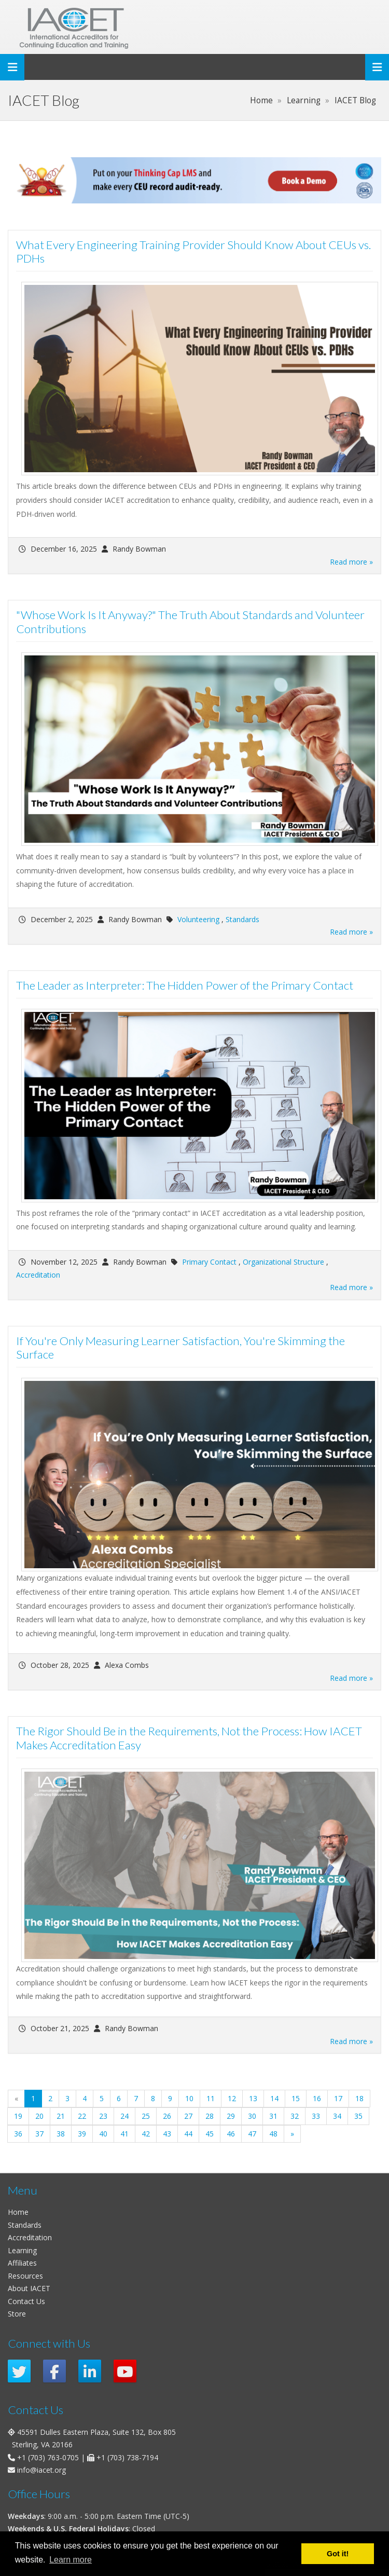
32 (294, 2116)
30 (252, 2116)
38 (61, 2134)
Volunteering (198, 919)
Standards (242, 919)
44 (188, 2134)
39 (82, 2134)
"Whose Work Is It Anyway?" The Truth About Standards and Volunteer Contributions (190, 622)
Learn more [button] (70, 2559)
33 (316, 2116)
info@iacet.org (41, 2470)
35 (358, 2116)
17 (338, 2098)
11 (210, 2098)
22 (82, 2116)
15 (295, 2098)
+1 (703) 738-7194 (127, 2457)
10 (189, 2098)
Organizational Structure (283, 1262)
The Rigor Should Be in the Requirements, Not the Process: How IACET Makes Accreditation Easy (189, 1738)
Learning (22, 2250)
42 (146, 2134)
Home (18, 2212)
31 (273, 2116)
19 (18, 2116)
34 (337, 2116)
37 (39, 2134)
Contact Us (26, 2301)
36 (18, 2134)
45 (209, 2134)
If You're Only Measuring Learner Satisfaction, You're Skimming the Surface (180, 1348)
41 (124, 2134)
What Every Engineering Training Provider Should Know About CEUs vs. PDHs (193, 252)
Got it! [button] (338, 2554)
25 (146, 2116)
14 (274, 2098)
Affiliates (22, 2263)
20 (39, 2116)
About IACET (29, 2288)
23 (103, 2116)
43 (167, 2134)
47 (252, 2134)
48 (273, 2134)
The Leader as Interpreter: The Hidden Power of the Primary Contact (184, 985)
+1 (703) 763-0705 (48, 2457)
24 (124, 2116)
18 (359, 2098)
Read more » (351, 562)
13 (253, 2098)
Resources (25, 2276)
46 (231, 2134)
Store (17, 2314)
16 (317, 2098)
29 (231, 2116)
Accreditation (38, 1275)
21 (61, 2116)
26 (167, 2116)
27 (188, 2116)
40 (103, 2134)
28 (209, 2116)
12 (232, 2098)
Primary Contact (209, 1262)
